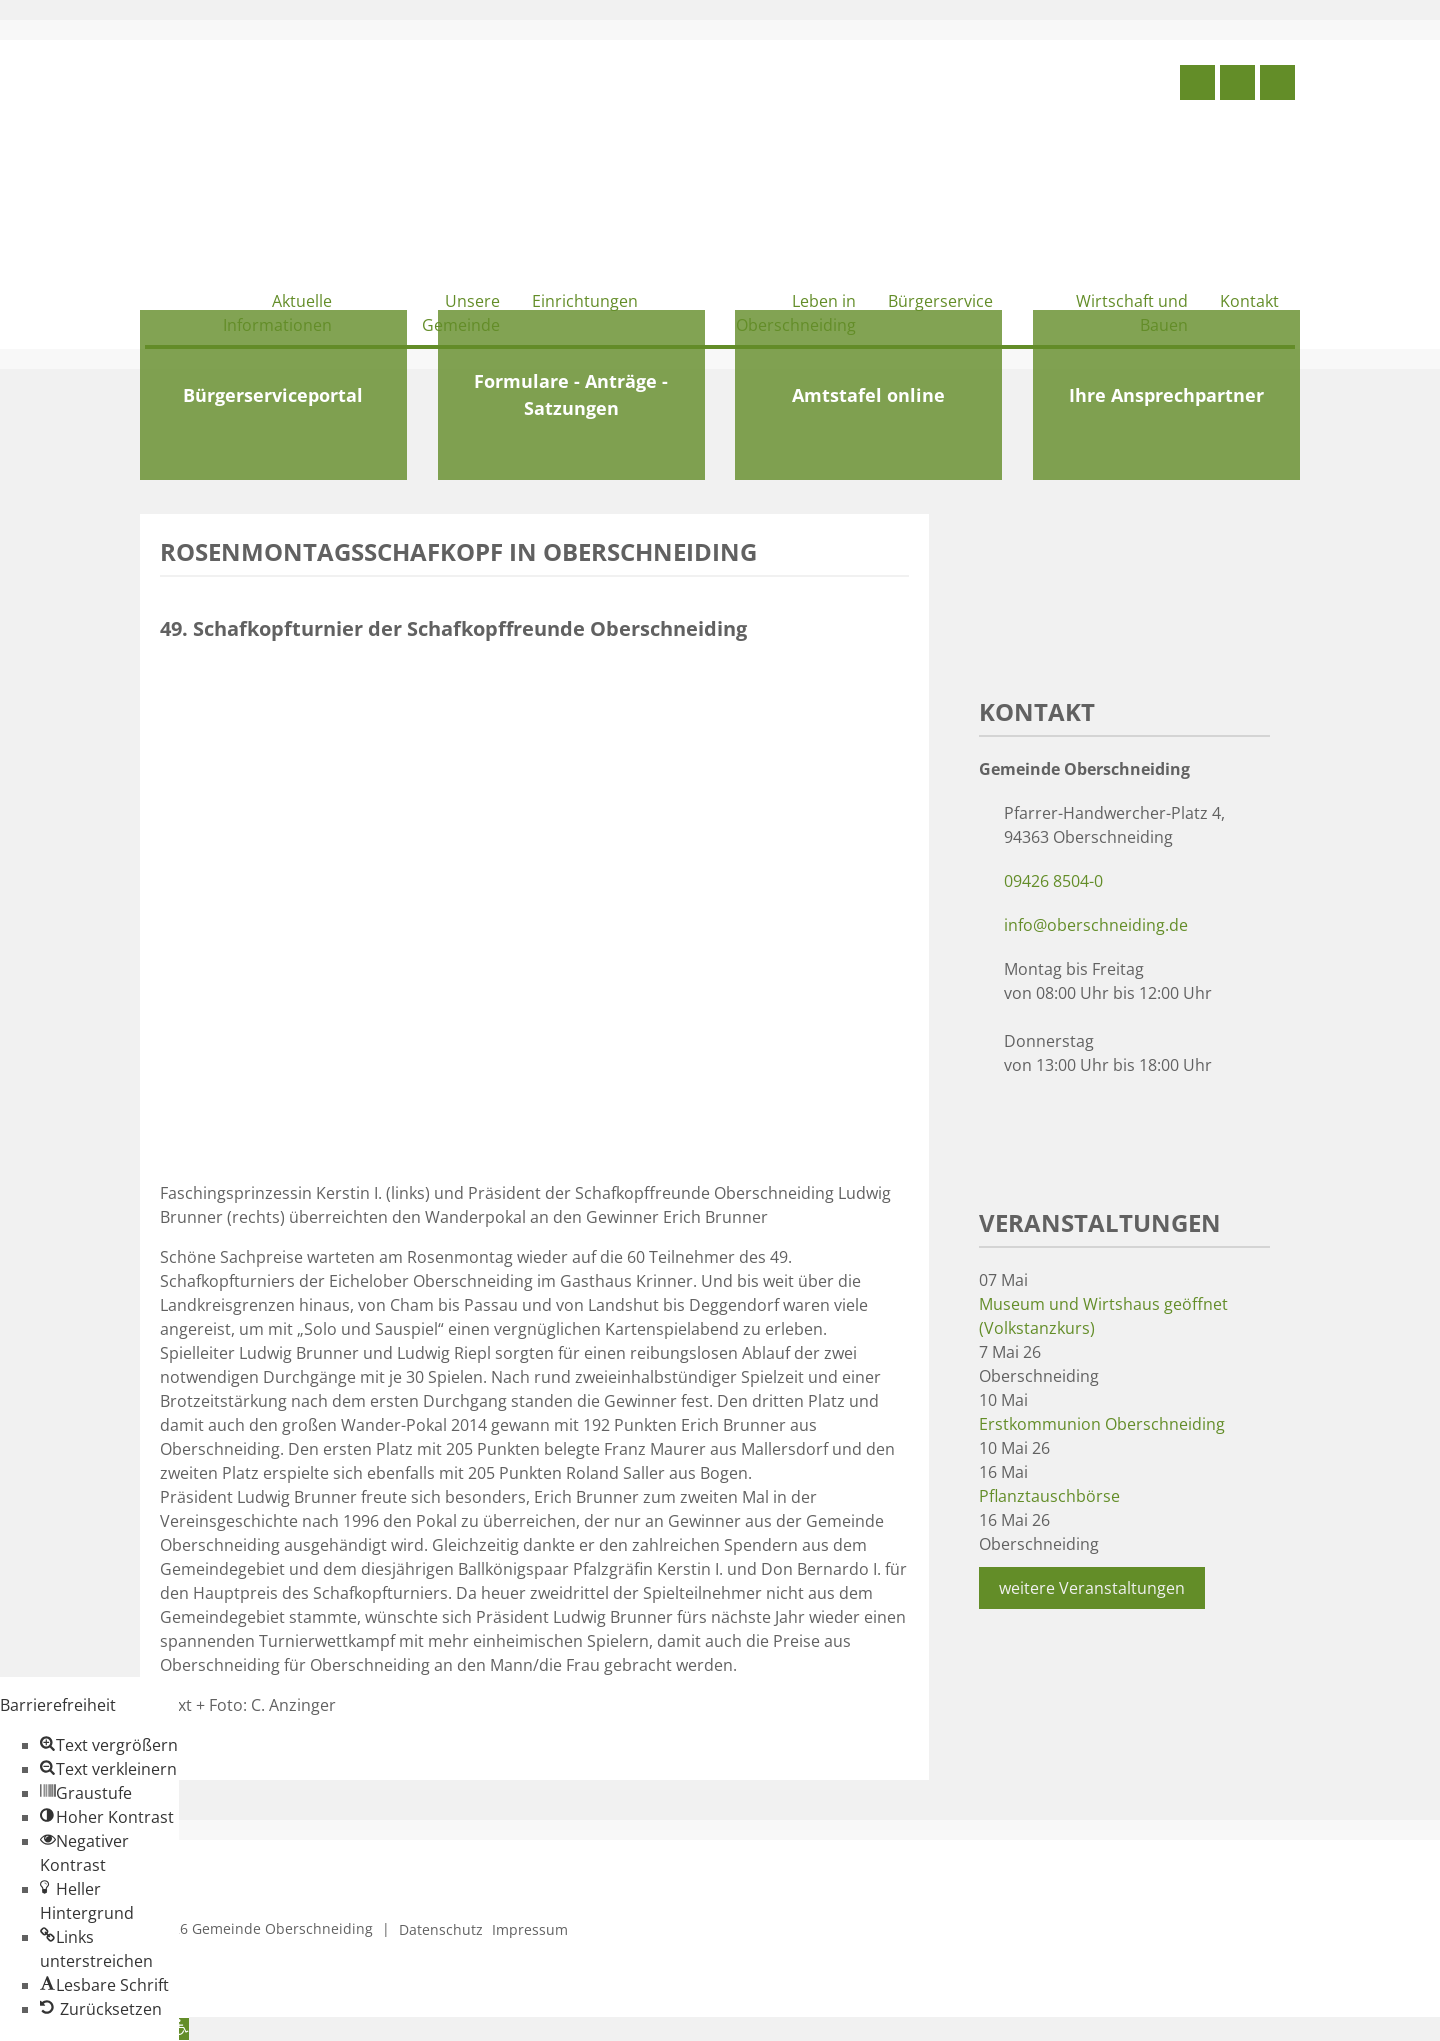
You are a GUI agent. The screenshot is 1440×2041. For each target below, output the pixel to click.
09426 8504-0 (1053, 881)
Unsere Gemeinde (461, 313)
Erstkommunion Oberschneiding (1102, 1424)
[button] (109, 1745)
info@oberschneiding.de (1096, 925)
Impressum (530, 1929)
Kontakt (1249, 301)
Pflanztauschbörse (1049, 1496)
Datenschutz (441, 1929)
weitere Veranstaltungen (1092, 1588)
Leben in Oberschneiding (796, 313)
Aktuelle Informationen (277, 313)
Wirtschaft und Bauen (1132, 313)
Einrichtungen (585, 301)
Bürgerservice (940, 301)
